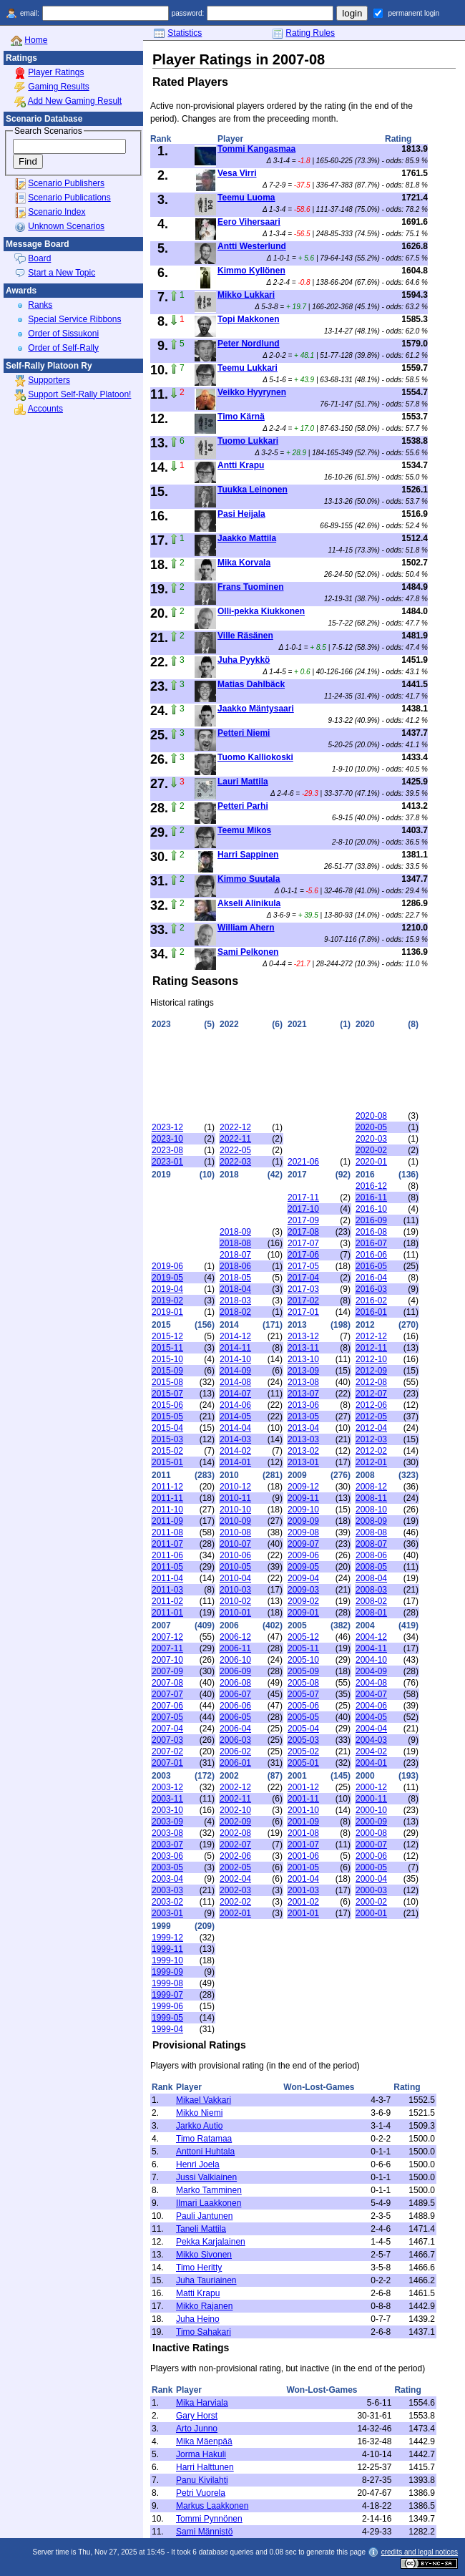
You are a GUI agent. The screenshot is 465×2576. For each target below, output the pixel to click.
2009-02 (303, 1601)
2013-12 (303, 1336)
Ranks (40, 305)
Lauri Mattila (242, 782)
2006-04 (235, 1729)
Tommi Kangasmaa (256, 149)
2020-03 (371, 1139)
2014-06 (235, 1405)
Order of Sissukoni (63, 334)
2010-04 (235, 1578)
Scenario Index (56, 212)
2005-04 (303, 1729)
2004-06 (371, 1706)
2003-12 (167, 1787)
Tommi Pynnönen (209, 2519)
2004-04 (371, 1729)
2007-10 (167, 1660)
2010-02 (235, 1601)
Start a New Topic (61, 273)
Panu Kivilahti (202, 2480)
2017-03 (303, 1289)
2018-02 (235, 1312)
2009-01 (303, 1613)
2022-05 (235, 1150)
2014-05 (235, 1416)
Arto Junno (196, 2429)
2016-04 (371, 1278)
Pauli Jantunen (204, 2216)
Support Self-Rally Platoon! (79, 394)
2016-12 (371, 1186)
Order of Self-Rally (63, 348)
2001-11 (303, 1799)
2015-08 (167, 1382)
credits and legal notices (419, 2552)
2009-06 (303, 1555)
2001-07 (303, 1844)
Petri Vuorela (200, 2493)
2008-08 (371, 1532)
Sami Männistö (204, 2532)
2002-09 (235, 1822)
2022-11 (235, 1139)
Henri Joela (198, 2164)
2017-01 (303, 1312)
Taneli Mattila (201, 2229)
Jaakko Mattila (246, 538)
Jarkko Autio (199, 2126)
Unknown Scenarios (66, 226)
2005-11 (303, 1648)
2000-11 (371, 1799)
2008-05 (371, 1567)
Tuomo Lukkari (247, 441)
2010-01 (235, 1613)
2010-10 (235, 1510)
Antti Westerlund (251, 246)
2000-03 (371, 1890)
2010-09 (235, 1521)
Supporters (49, 380)
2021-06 (303, 1162)
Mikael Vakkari (203, 2100)
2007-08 (167, 1683)
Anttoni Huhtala (205, 2152)
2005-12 (303, 1637)
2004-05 (371, 1717)
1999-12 (167, 1938)
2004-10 (371, 1660)
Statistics (184, 33)
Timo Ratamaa (204, 2139)
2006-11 (235, 1648)
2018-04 (235, 1289)
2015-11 (167, 1348)
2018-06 (235, 1266)
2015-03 (167, 1439)
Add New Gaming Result (75, 101)
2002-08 (235, 1833)
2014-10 (235, 1359)
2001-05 (303, 1867)
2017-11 (303, 1197)
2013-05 (303, 1416)
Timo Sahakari (203, 2332)
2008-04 (371, 1578)
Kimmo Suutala (248, 879)
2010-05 (235, 1567)
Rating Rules (310, 33)
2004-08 (371, 1683)
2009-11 (303, 1498)
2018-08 (235, 1243)
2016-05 (371, 1266)
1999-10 (167, 1960)
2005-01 (303, 1763)
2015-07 (167, 1394)
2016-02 (371, 1301)
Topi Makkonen (248, 319)
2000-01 (371, 1913)
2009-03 (303, 1590)
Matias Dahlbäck (251, 684)
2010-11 (235, 1498)
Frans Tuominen (250, 587)
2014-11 (235, 1348)
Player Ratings (56, 72)
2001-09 (303, 1822)
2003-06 (167, 1856)
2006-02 (235, 1751)
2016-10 (371, 1209)
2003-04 (167, 1879)
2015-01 (167, 1462)
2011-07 (167, 1544)
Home (35, 40)
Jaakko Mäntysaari (255, 709)
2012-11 (371, 1348)
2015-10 (167, 1359)
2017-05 (303, 1266)
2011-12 (167, 1487)
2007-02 (167, 1751)
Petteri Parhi (242, 806)
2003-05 (167, 1867)
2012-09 (371, 1371)
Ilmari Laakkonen (208, 2203)
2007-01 (167, 1763)
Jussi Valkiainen (206, 2177)
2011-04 (167, 1578)
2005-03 (303, 1740)
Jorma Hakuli (201, 2454)
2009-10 (303, 1510)
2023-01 (167, 1162)
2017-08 (303, 1232)
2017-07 (303, 1243)
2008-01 (371, 1613)
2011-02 (167, 1601)
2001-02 (303, 1902)
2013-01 (303, 1462)
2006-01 (235, 1763)
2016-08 (371, 1232)
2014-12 (235, 1336)
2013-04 (303, 1428)
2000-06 (371, 1856)
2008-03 (371, 1590)
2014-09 (235, 1371)
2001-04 (303, 1879)
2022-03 (235, 1162)
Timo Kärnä (241, 417)
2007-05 (167, 1717)
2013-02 (303, 1451)
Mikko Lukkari (246, 295)
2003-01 (167, 1913)
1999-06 (167, 2006)
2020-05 (371, 1127)
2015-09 (167, 1371)
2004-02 (371, 1751)
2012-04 (371, 1428)
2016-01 (371, 1312)
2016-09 (371, 1220)
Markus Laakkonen (212, 2506)
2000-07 (371, 1844)
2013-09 (303, 1371)
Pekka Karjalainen (210, 2242)
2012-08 (371, 1382)
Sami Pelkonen (247, 952)
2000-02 (371, 1902)
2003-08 (167, 1833)
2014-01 (235, 1462)
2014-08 (235, 1382)
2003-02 (167, 1902)
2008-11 (371, 1498)
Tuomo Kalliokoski (255, 757)
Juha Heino (198, 2319)
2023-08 (167, 1150)
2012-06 (371, 1405)
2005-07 (303, 1694)
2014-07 (235, 1394)
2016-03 (371, 1289)
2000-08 (371, 1833)
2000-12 (371, 1787)
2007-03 (167, 1740)
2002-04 (235, 1879)
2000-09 (371, 1822)
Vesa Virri (237, 173)
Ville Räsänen (245, 636)
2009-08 (303, 1532)
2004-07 (371, 1694)
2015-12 (167, 1336)
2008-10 (371, 1510)
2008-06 (371, 1555)
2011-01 (167, 1613)
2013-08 (303, 1382)
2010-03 (235, 1590)
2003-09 (167, 1822)
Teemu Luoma (246, 198)
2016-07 (371, 1243)
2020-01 (371, 1162)
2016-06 (371, 1255)
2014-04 (235, 1428)
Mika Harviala (202, 2403)
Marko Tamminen (209, 2190)
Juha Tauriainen (206, 2280)
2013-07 (303, 1394)
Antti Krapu (240, 465)
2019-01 (167, 1312)
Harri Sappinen (247, 855)
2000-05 (371, 1867)
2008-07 (371, 1544)
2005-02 (303, 1751)
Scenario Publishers (66, 183)
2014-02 (235, 1451)
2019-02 (167, 1301)
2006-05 (235, 1717)
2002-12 (235, 1787)
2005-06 (303, 1706)
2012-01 (371, 1462)
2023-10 (167, 1139)
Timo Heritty (199, 2267)
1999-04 (167, 2029)
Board (39, 258)
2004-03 (371, 1740)
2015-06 (167, 1405)
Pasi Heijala (241, 514)
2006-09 (235, 1671)
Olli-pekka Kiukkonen (261, 611)
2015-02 (167, 1451)
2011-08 (167, 1532)
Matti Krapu (198, 2293)
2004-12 (371, 1637)
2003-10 (167, 1810)
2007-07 (167, 1694)
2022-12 (235, 1127)
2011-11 (167, 1498)
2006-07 (235, 1694)
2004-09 (371, 1671)
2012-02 (371, 1451)
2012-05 (371, 1416)
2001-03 (303, 1890)
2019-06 (167, 1266)
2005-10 (303, 1660)
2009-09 (303, 1521)
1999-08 (167, 1983)
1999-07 (167, 1995)
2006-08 (235, 1683)
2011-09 (167, 1521)
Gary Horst (196, 2416)
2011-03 (167, 1590)
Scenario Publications (69, 198)
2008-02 (371, 1601)
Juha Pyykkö (243, 660)
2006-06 (235, 1706)
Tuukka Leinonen (252, 490)
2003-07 (167, 1844)
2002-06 (235, 1856)
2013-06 (303, 1405)
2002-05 (235, 1867)
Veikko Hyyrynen (251, 392)
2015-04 (167, 1428)
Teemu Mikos (244, 830)
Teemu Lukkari (247, 368)
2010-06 (235, 1555)
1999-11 (167, 1949)
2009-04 (303, 1578)
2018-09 (235, 1232)
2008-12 (371, 1487)
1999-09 (167, 1972)
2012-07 (371, 1394)
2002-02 (235, 1902)
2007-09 (167, 1671)
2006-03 (235, 1740)
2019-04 (167, 1289)
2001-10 (303, 1810)
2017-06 (303, 1255)
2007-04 (167, 1729)
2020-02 (371, 1150)
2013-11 (303, 1348)
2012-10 (371, 1359)
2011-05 (167, 1567)
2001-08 (303, 1833)
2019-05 (167, 1278)
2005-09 (303, 1671)
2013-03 (303, 1439)
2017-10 (303, 1209)
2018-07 (235, 1255)
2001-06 (303, 1856)
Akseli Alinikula (248, 903)
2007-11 (167, 1648)
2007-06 (167, 1706)
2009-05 (303, 1567)
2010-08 (235, 1532)
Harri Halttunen (205, 2467)
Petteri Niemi (243, 733)
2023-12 (167, 1127)
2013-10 (303, 1359)
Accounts (45, 409)
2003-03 (167, 1890)
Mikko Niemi (199, 2113)
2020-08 (371, 1116)
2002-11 (235, 1799)
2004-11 (371, 1648)
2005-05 (303, 1717)
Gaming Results (58, 87)
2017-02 (303, 1301)
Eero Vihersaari (248, 222)
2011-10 (167, 1510)
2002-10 (235, 1810)
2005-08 (303, 1683)
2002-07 (235, 1844)
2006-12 (235, 1637)
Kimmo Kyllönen (251, 271)
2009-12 (303, 1487)
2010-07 (235, 1544)
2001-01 (303, 1913)
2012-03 (371, 1439)
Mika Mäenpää (204, 2441)
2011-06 (167, 1555)
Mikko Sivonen (204, 2255)
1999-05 (167, 2018)
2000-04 (371, 1879)
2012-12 (371, 1336)
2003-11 (167, 1799)
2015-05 (167, 1416)
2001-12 (303, 1787)
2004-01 (371, 1763)
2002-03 (235, 1890)
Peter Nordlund (248, 344)
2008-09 (371, 1521)
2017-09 (303, 1220)
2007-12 (167, 1637)
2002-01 (235, 1913)
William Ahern (245, 928)
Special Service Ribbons (74, 319)
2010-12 (235, 1487)
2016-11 (371, 1197)
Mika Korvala (243, 563)
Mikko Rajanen (204, 2306)
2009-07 (303, 1544)
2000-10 (371, 1810)
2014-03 (235, 1439)
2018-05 (235, 1278)
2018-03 (235, 1301)
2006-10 (235, 1660)
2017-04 (303, 1278)
